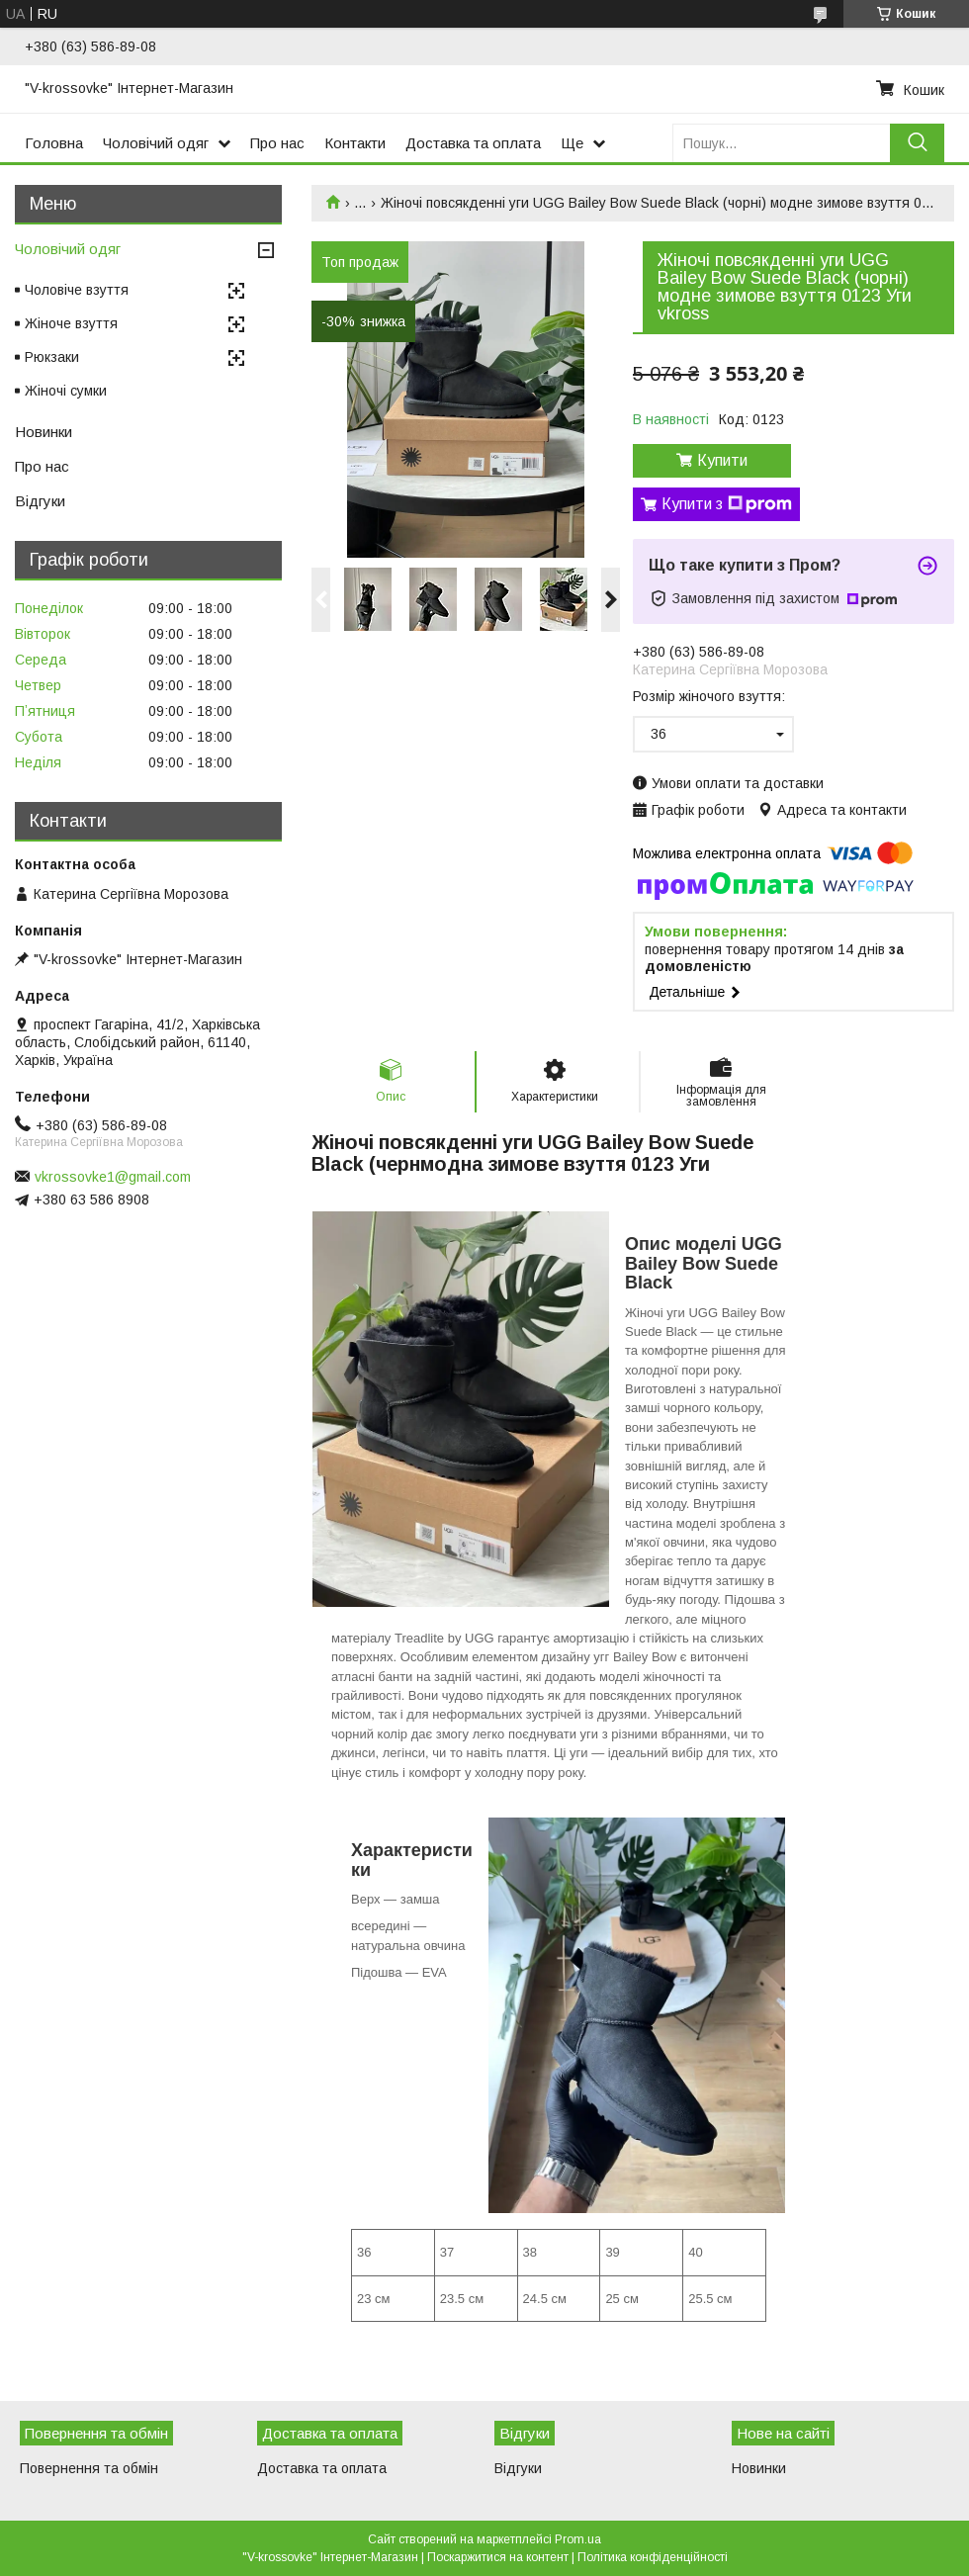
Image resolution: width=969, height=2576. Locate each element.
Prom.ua (578, 2539)
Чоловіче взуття (77, 290)
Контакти (355, 142)
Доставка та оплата (473, 142)
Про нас (277, 142)
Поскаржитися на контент (498, 2557)
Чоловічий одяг (156, 142)
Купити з (726, 504)
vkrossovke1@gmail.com (113, 1177)
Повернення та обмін (89, 2468)
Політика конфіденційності (652, 2557)
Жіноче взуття (71, 323)
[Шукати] (917, 143)
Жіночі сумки (66, 391)
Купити (722, 460)
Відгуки (40, 500)
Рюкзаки (52, 357)
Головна (54, 142)
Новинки (43, 431)
